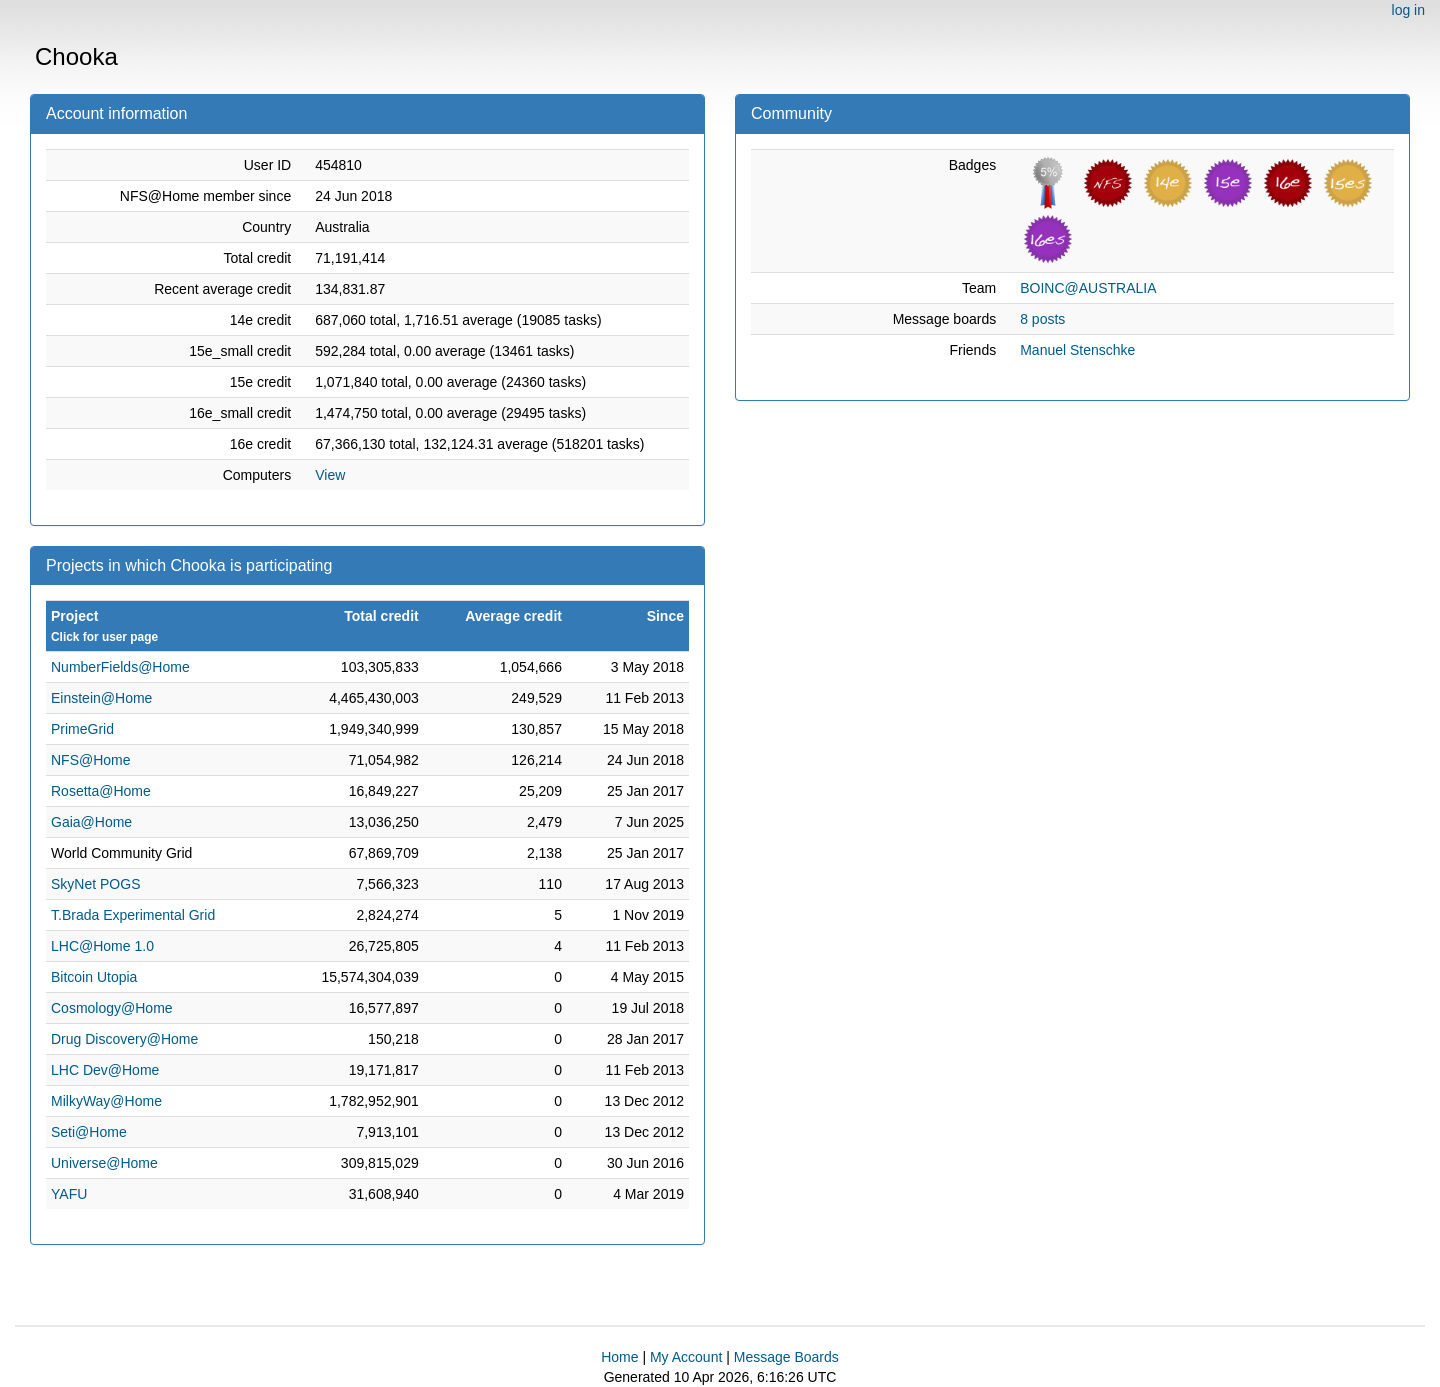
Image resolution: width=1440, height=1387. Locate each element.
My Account (686, 1357)
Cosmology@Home (112, 1008)
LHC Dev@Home (105, 1070)
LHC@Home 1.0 (102, 946)
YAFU (69, 1194)
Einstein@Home (101, 698)
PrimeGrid (82, 729)
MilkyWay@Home (106, 1101)
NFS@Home (91, 760)
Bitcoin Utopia (94, 977)
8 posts (1042, 319)
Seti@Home (89, 1132)
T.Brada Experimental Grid (133, 915)
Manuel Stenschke (1077, 350)
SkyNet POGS (95, 884)
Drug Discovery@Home (124, 1039)
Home (619, 1357)
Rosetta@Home (101, 791)
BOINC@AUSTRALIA (1088, 288)
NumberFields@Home (120, 667)
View (330, 475)
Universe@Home (104, 1163)
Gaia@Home (91, 822)
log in (1408, 10)
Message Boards (786, 1357)
